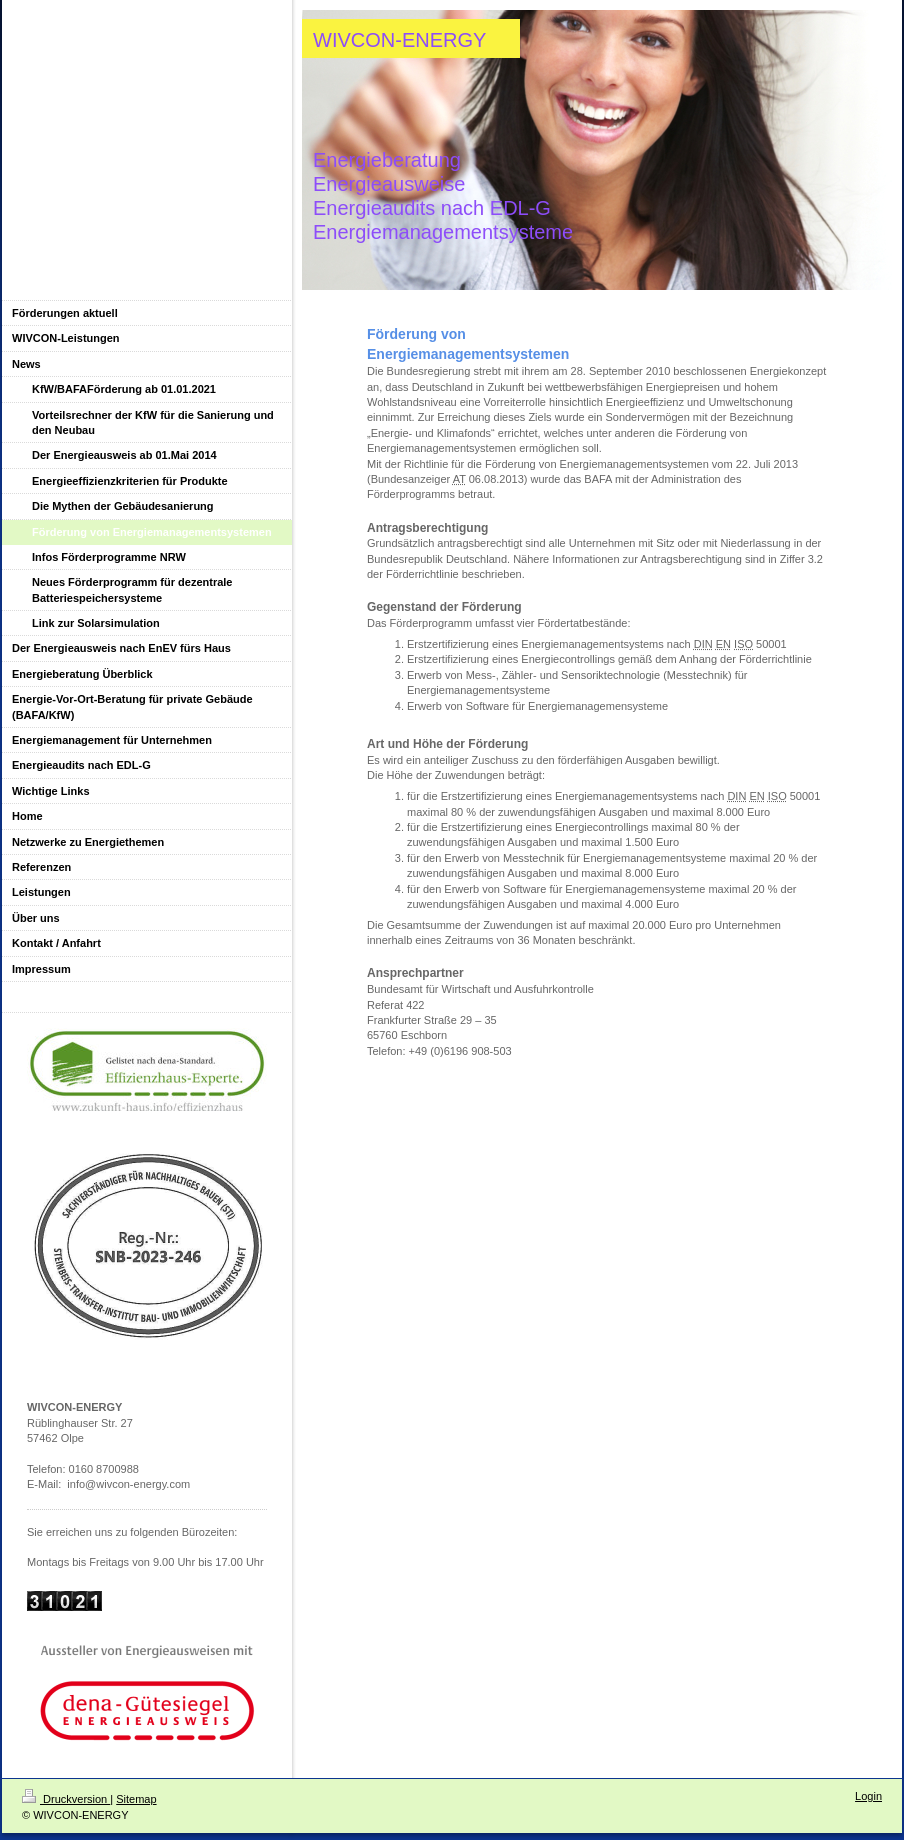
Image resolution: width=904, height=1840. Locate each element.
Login (868, 1796)
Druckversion (66, 1799)
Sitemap (136, 1799)
